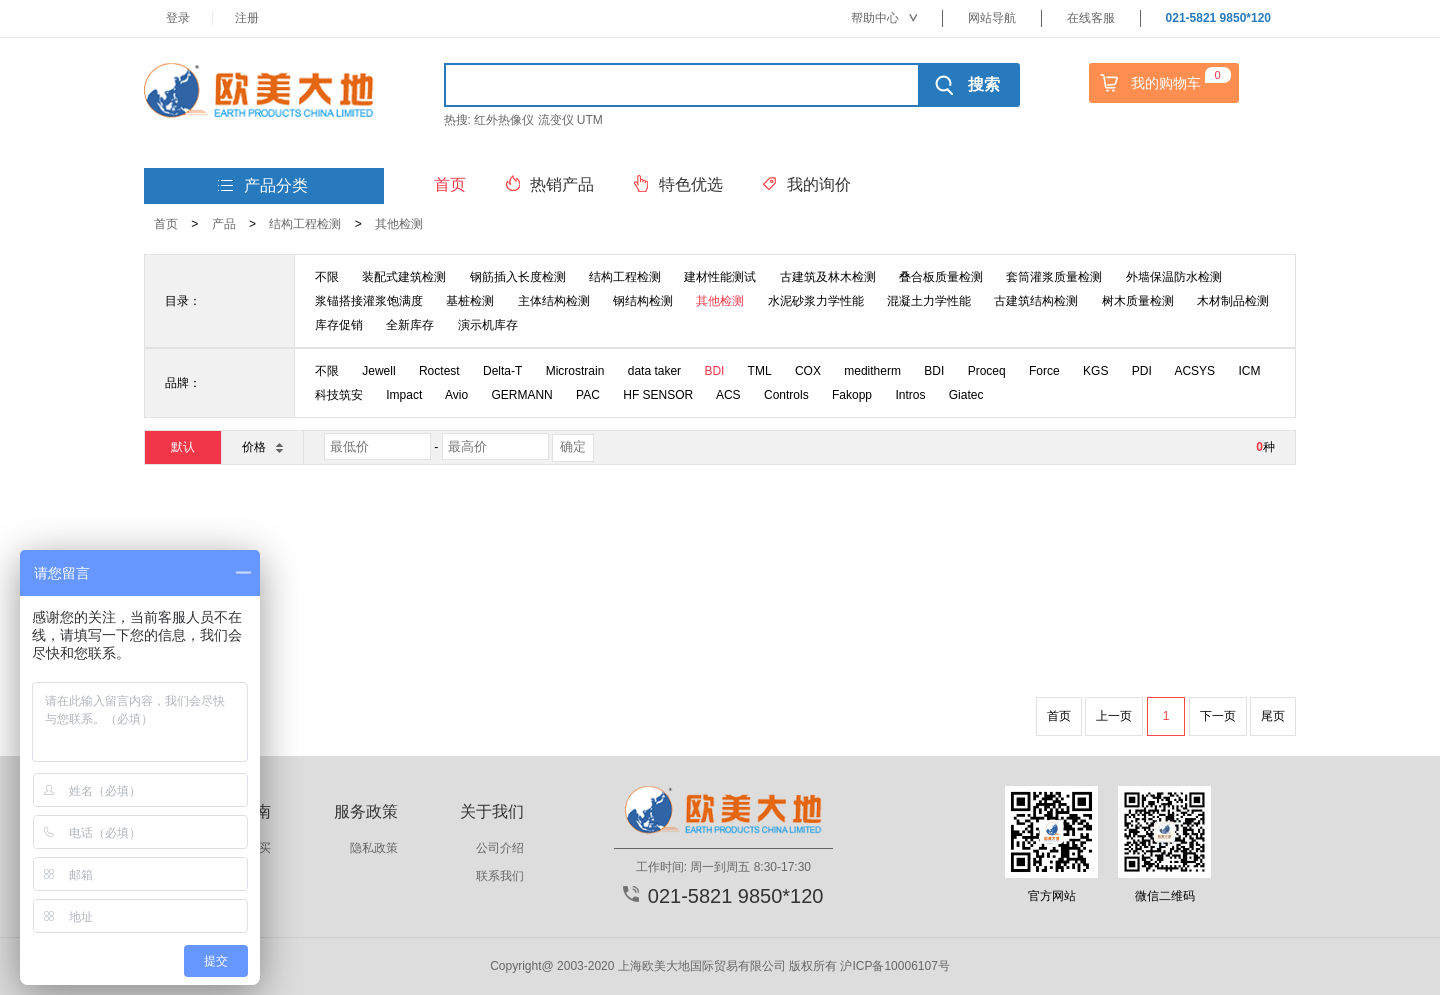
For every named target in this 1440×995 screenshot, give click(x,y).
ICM (1249, 371)
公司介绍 (500, 848)
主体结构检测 (554, 301)
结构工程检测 (305, 224)
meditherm (872, 371)
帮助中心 (884, 18)
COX (808, 371)
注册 (247, 18)
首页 (166, 224)
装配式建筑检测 (404, 277)
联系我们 (500, 876)
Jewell (378, 371)
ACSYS (1194, 371)
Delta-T (502, 371)
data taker (654, 371)
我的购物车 (1163, 83)
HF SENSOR (658, 395)
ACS (728, 395)
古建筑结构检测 (1036, 301)
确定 (573, 446)
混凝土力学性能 (929, 301)
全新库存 (410, 325)
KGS (1095, 371)
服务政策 (366, 811)
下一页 (1218, 716)
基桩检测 (470, 301)
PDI (1142, 371)
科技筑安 (339, 395)
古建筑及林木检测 (828, 277)
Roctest (439, 371)
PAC (588, 395)
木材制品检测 (1233, 301)
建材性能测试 (720, 277)
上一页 (1114, 716)
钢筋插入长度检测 (518, 277)
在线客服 (1091, 18)
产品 (224, 224)
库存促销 (339, 325)
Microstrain (575, 371)
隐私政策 (374, 848)
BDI (714, 371)
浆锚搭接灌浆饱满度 (369, 301)
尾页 (1273, 716)
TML (760, 371)
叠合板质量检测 (941, 277)
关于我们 (492, 811)
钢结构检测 (643, 301)
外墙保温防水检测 (1174, 277)
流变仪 (556, 120)
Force (1044, 371)
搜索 (967, 85)
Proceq (987, 371)
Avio (456, 395)
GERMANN (521, 395)
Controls (786, 395)
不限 (327, 277)
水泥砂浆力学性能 (816, 301)
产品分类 (263, 186)
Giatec (966, 395)
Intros (910, 395)
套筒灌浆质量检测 (1054, 277)
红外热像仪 (504, 120)
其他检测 (399, 224)
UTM (590, 120)
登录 (178, 18)
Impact (404, 395)
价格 (261, 446)
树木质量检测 (1138, 301)
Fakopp (852, 395)
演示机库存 (488, 325)
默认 (183, 447)
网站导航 (992, 18)
